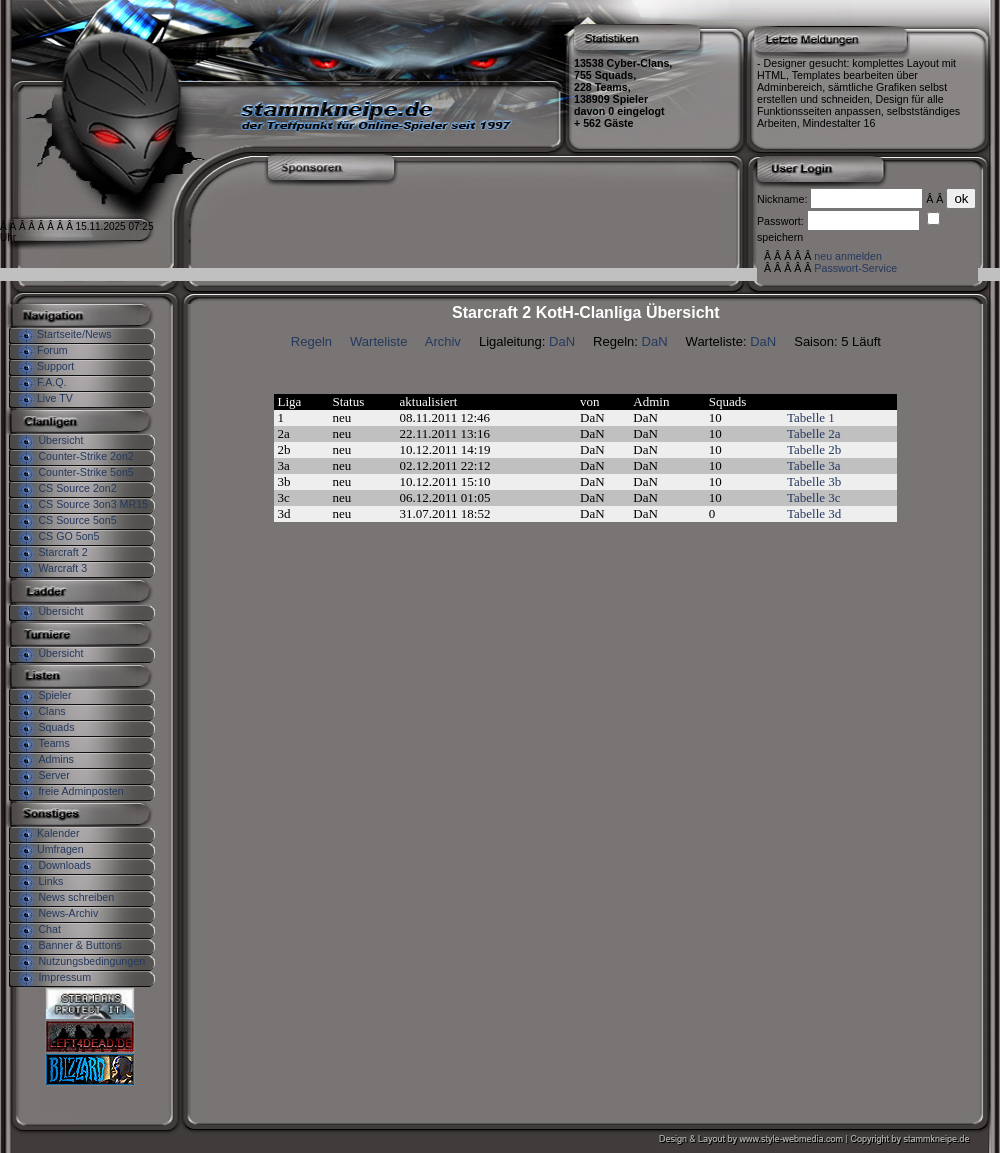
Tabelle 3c (814, 497)
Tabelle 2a (814, 433)
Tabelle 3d (814, 513)
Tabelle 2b (814, 449)
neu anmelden (848, 256)
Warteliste (378, 341)
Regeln (311, 341)
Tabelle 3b (814, 481)
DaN (562, 341)
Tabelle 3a (814, 465)
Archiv (443, 341)
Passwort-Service (855, 268)
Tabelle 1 (811, 417)
